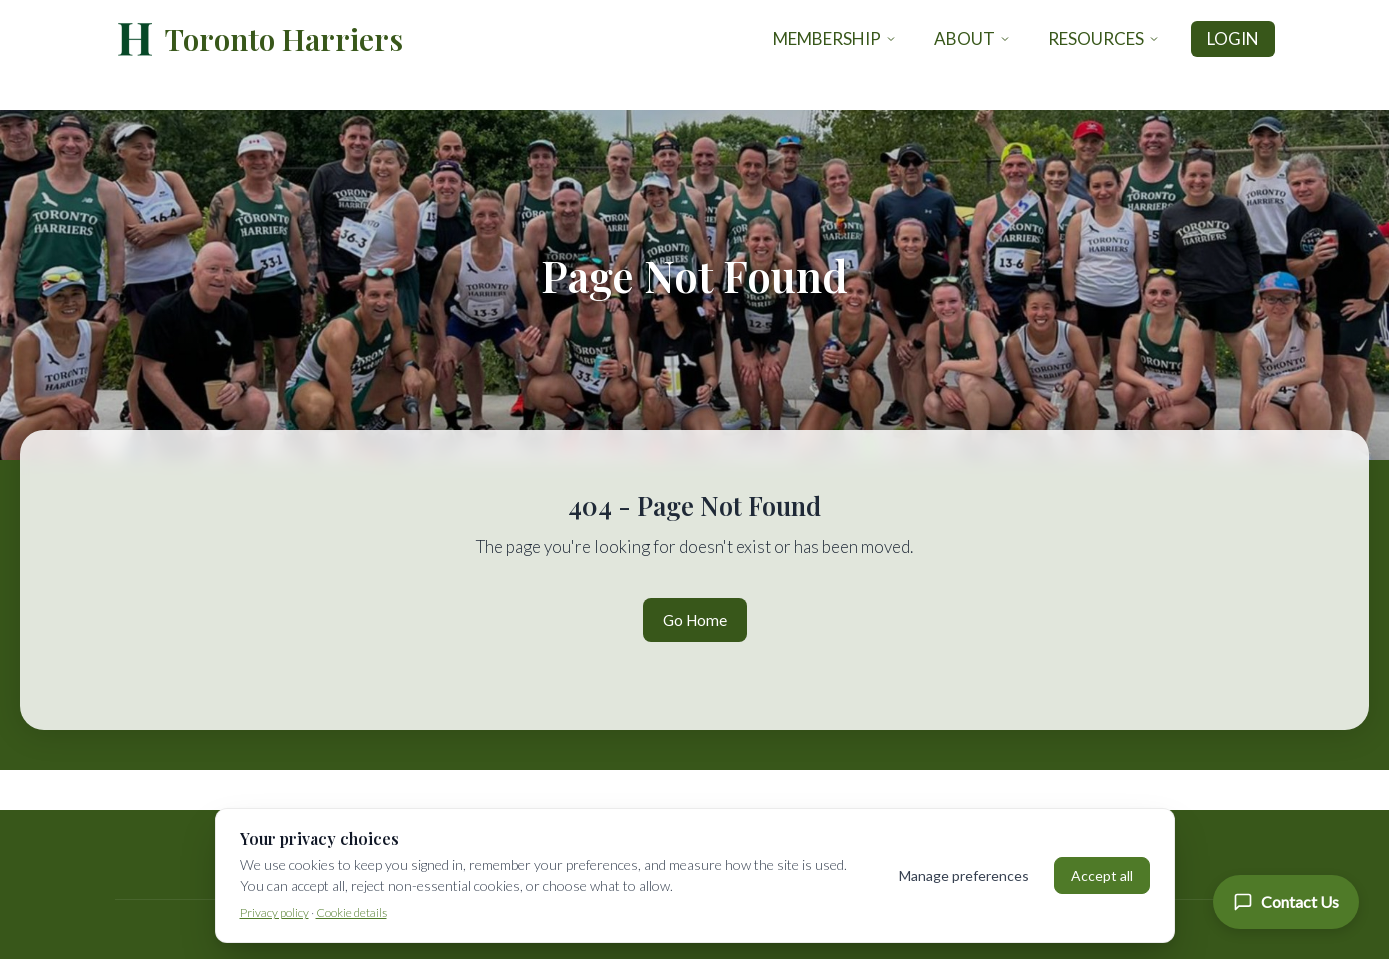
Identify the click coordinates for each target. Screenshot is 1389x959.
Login (1233, 38)
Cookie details (351, 912)
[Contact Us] (1286, 902)
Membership (835, 38)
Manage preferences (964, 875)
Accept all (1102, 875)
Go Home (695, 620)
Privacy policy (274, 912)
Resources (1104, 38)
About (972, 38)
